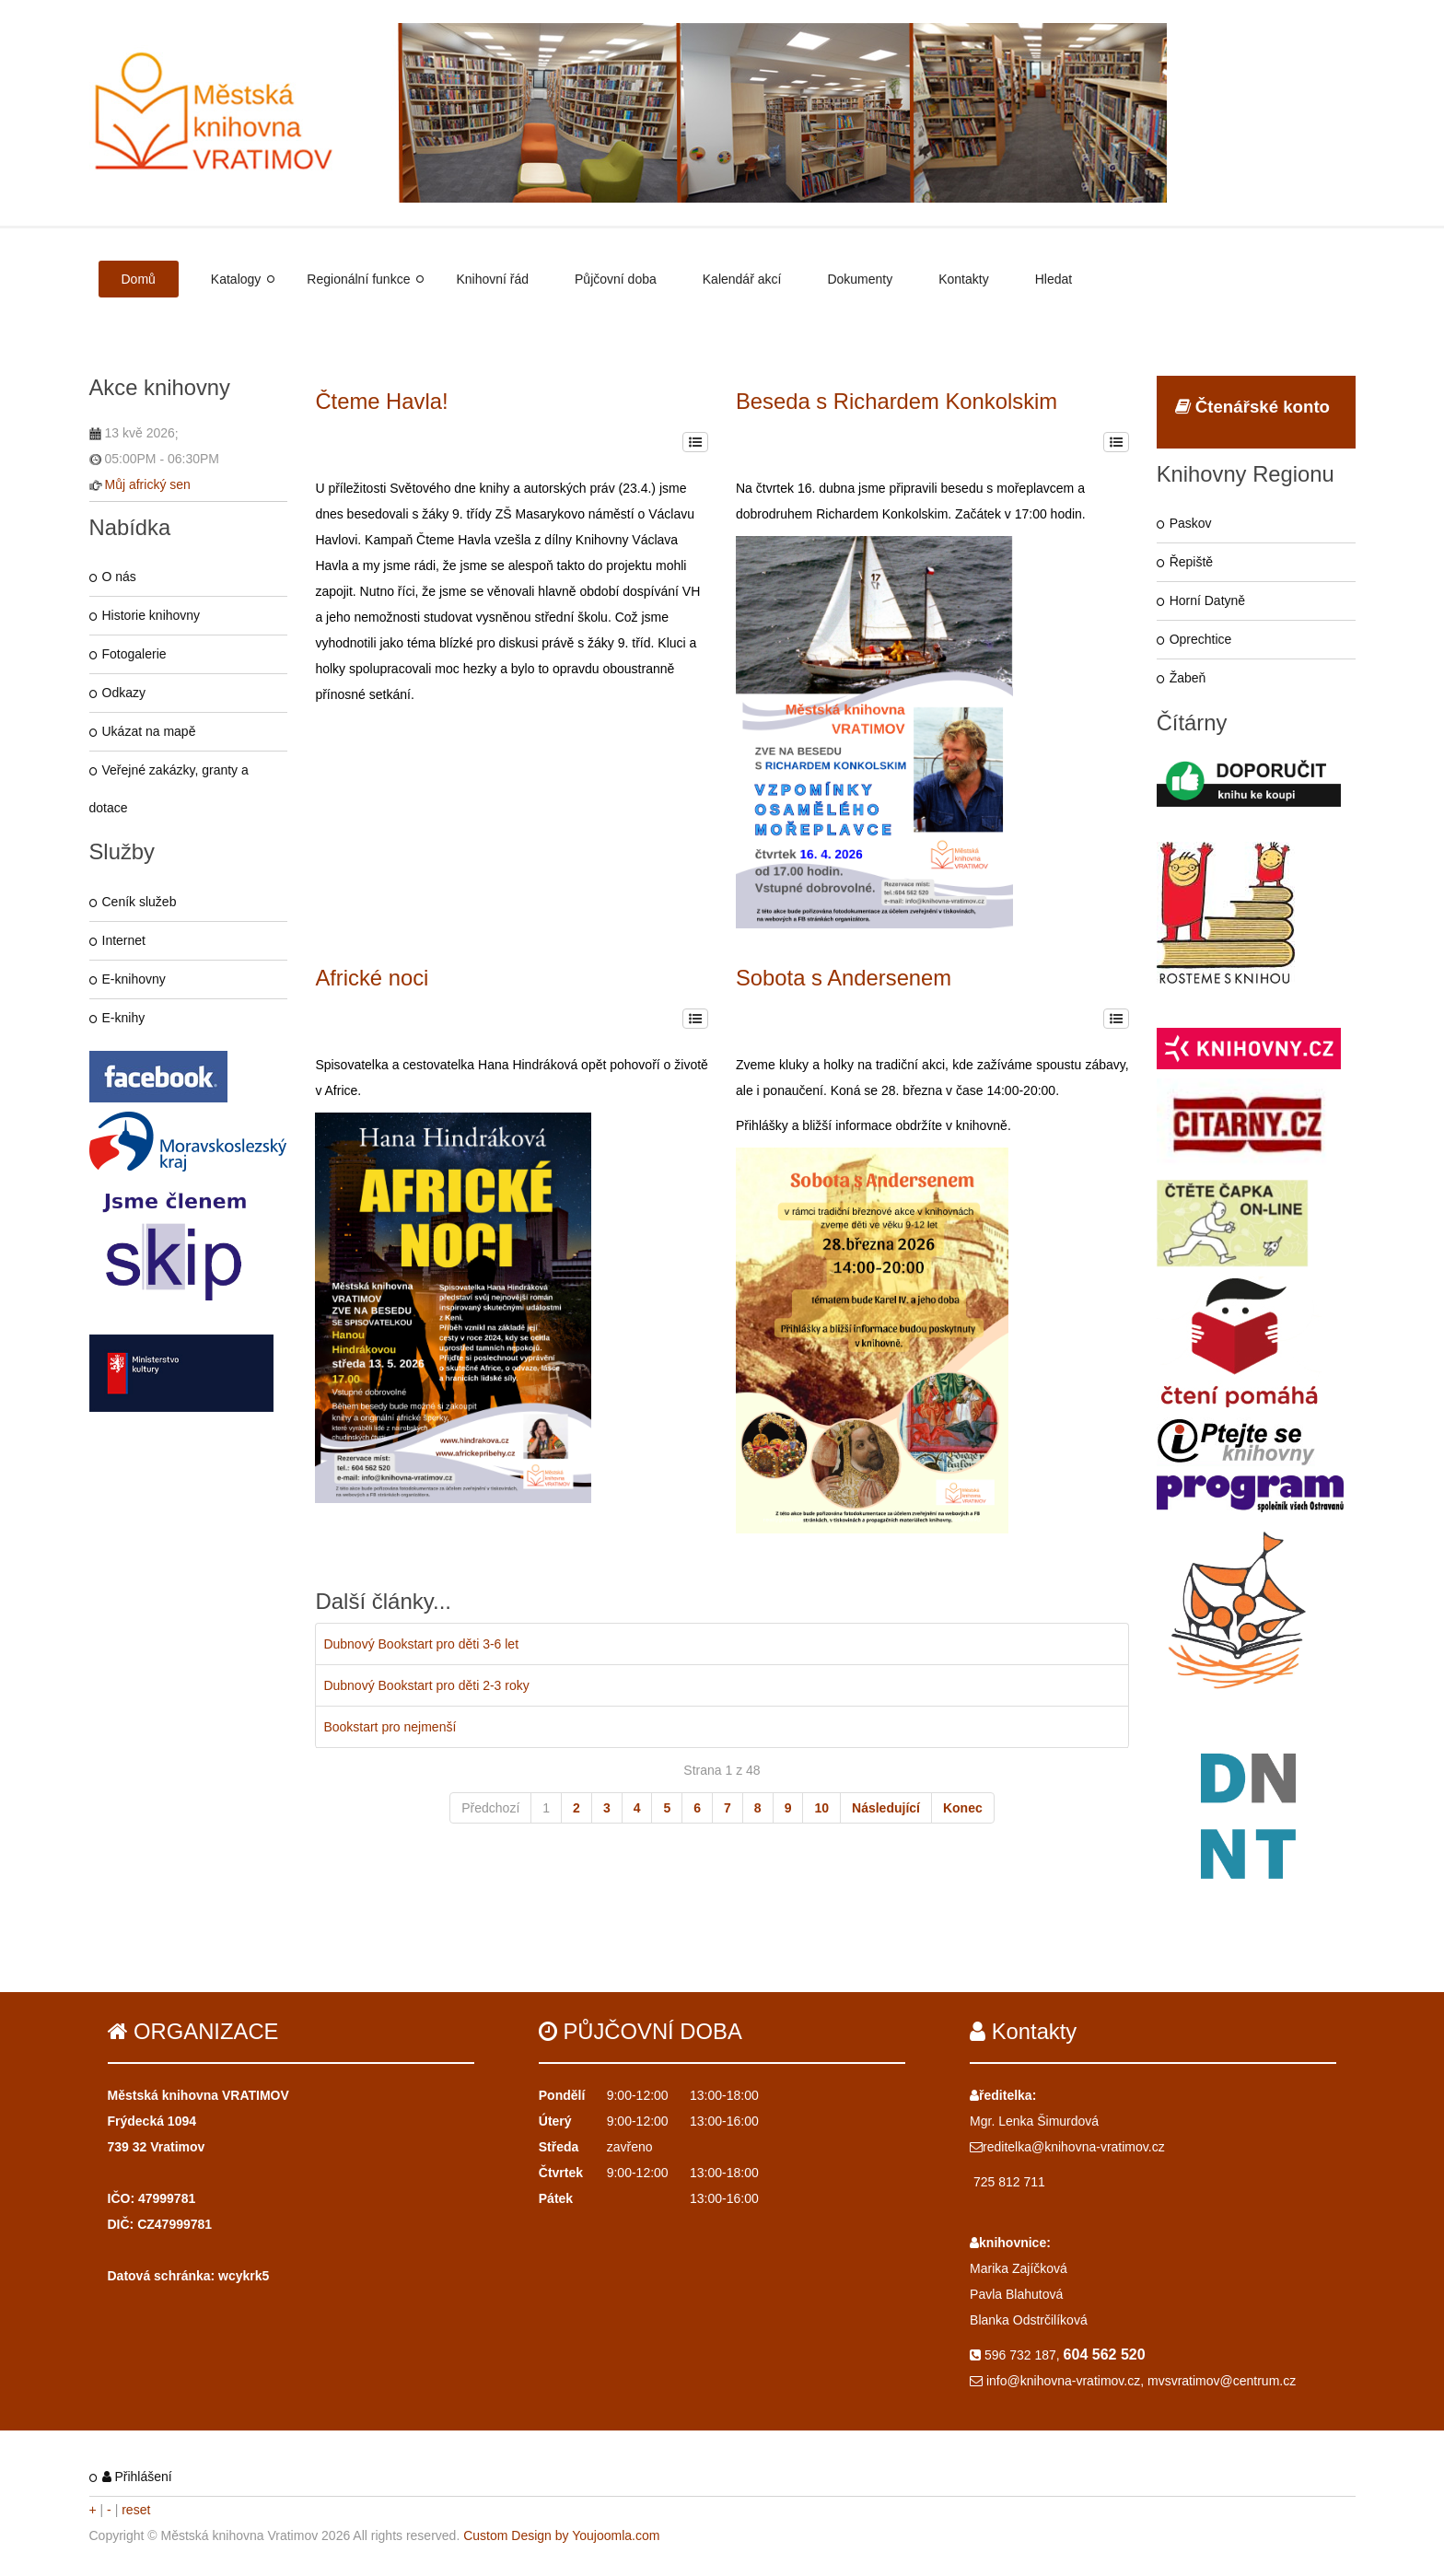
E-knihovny (134, 979)
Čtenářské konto (1252, 406)
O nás (119, 576)
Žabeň (1188, 677)
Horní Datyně (1207, 600)
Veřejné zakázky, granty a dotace (169, 789)
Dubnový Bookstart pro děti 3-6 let (420, 1644)
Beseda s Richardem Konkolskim (896, 401)
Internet (124, 940)
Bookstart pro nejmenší (389, 1726)
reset (136, 2509)
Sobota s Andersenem (843, 977)
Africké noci (371, 977)
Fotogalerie (134, 654)
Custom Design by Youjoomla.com (561, 2535)
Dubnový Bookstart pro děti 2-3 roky (426, 1685)
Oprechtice (1201, 639)
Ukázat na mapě (149, 731)
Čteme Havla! (381, 401)
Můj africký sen (148, 484)
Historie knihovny (151, 615)
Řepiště (1191, 561)
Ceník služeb (139, 901)
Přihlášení (137, 2476)
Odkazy (124, 692)
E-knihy (124, 1017)
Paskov (1191, 523)
